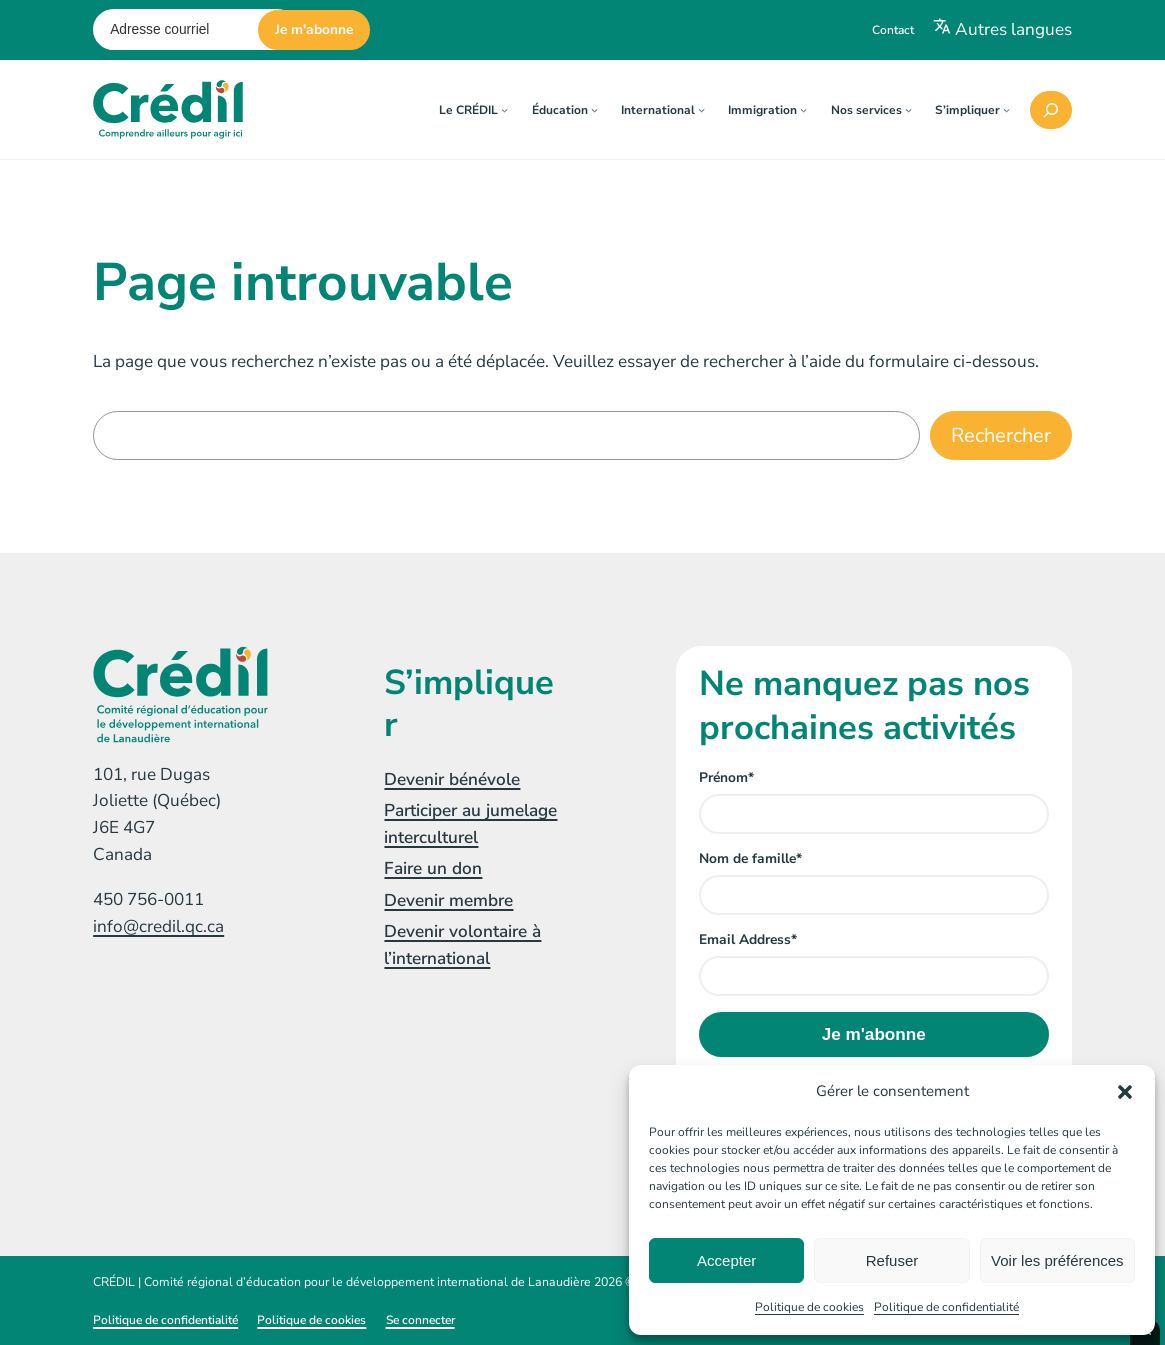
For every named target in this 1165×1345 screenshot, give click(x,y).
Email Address (748, 939)
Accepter (726, 1260)
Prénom (726, 777)
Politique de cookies (809, 1307)
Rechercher (1001, 435)
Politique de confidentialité (946, 1307)
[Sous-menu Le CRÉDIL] (504, 109)
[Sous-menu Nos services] (908, 109)
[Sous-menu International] (701, 109)
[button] (1125, 1092)
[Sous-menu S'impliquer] (1006, 109)
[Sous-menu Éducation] (594, 109)
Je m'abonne (314, 29)
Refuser (892, 1260)
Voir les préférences (1057, 1260)
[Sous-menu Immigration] (803, 109)
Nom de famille (750, 858)
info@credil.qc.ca (158, 926)
